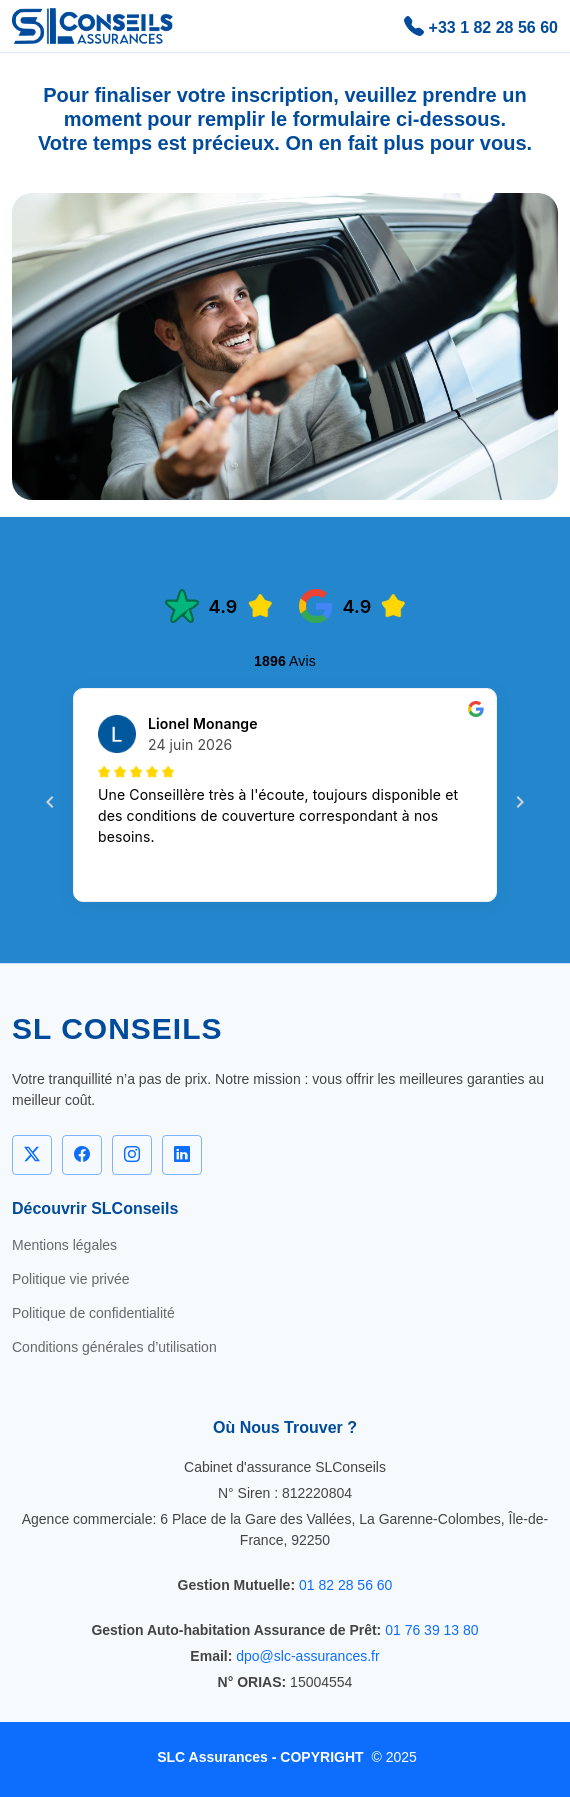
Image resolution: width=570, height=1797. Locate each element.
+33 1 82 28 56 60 (481, 26)
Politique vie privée (71, 1279)
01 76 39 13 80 (431, 1630)
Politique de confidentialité (93, 1313)
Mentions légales (64, 1245)
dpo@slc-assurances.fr (307, 1656)
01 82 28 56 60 (345, 1585)
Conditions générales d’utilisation (114, 1347)
